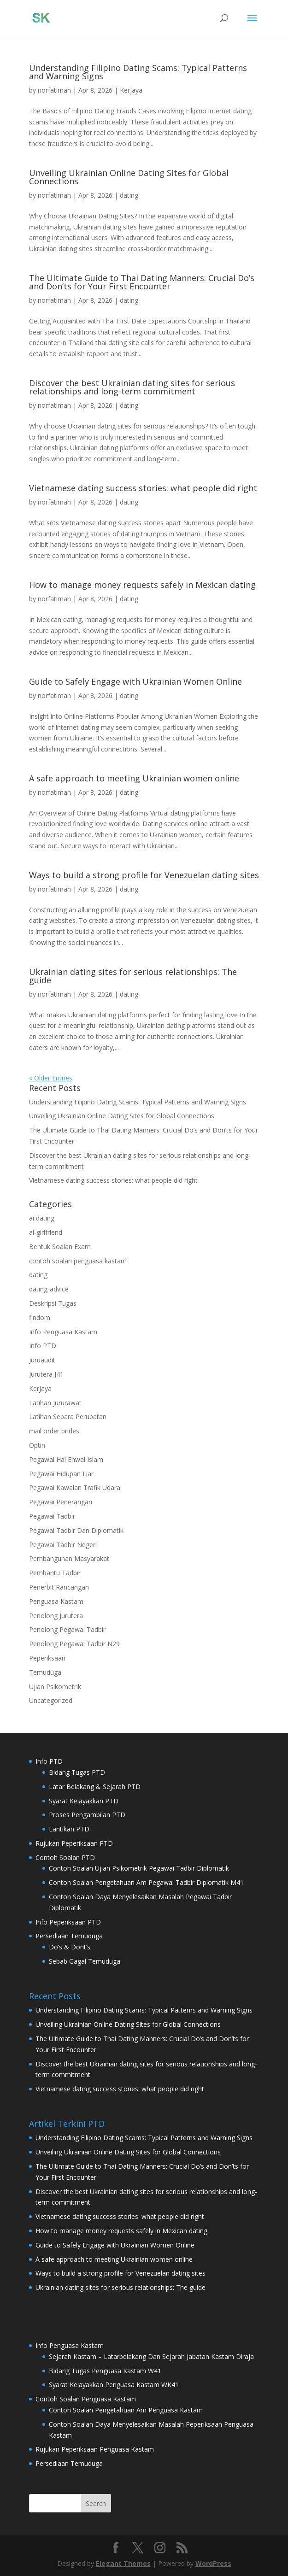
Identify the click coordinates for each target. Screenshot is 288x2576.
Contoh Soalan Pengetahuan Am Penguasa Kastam (126, 2410)
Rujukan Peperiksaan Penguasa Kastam (94, 2449)
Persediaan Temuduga (69, 1935)
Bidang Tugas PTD (77, 1772)
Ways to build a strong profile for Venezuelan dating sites (144, 874)
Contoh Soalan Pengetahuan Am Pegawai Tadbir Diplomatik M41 (146, 1882)
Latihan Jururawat (55, 1402)
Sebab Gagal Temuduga (84, 1961)
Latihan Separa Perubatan (67, 1416)
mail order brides (54, 1430)
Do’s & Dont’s (69, 1946)
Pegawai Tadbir (52, 1516)
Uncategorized (50, 1700)
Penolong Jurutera (56, 1615)
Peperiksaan (47, 1658)
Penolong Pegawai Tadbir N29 (74, 1643)
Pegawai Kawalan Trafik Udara (74, 1487)
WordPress (213, 2563)
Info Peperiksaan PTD (68, 1922)
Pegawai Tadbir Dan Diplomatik (76, 1530)
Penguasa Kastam (56, 1601)
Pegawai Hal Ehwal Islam (66, 1459)
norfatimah (54, 90)
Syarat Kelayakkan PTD (83, 1800)
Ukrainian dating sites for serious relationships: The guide (133, 976)
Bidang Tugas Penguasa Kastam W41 (105, 2370)
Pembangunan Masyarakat (69, 1558)
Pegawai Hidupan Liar (61, 1473)
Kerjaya (131, 90)
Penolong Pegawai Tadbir (67, 1629)
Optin (37, 1445)
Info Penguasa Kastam (63, 1331)
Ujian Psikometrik (55, 1686)
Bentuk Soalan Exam (60, 1246)
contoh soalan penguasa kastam (78, 1260)
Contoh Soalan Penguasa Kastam (85, 2398)
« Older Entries (50, 1078)
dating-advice (49, 1289)
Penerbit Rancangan (59, 1587)
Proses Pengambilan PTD (87, 1814)
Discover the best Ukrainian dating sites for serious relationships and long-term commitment (132, 387)
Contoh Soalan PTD (65, 1857)
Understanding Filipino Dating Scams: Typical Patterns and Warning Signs (138, 72)
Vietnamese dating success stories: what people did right (143, 487)
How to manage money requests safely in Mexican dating (142, 584)
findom (39, 1317)
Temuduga (45, 1672)
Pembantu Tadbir (55, 1572)
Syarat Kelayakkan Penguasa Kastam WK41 (114, 2384)
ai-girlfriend (45, 1232)
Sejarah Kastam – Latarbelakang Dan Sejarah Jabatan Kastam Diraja (151, 2356)
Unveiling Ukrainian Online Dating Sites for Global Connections (129, 177)
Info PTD (42, 1345)
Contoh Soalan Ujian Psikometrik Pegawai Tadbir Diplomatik (139, 1868)
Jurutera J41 (46, 1374)
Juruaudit (42, 1359)
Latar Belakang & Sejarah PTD (95, 1786)
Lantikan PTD (69, 1829)
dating (129, 195)
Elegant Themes (123, 2563)
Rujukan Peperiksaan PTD (74, 1843)
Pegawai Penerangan (60, 1501)
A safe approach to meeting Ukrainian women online (134, 778)
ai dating (41, 1218)
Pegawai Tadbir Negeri (63, 1544)
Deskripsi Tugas (52, 1303)
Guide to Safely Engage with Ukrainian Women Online (135, 681)
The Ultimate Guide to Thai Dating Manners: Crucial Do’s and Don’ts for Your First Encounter (141, 282)
